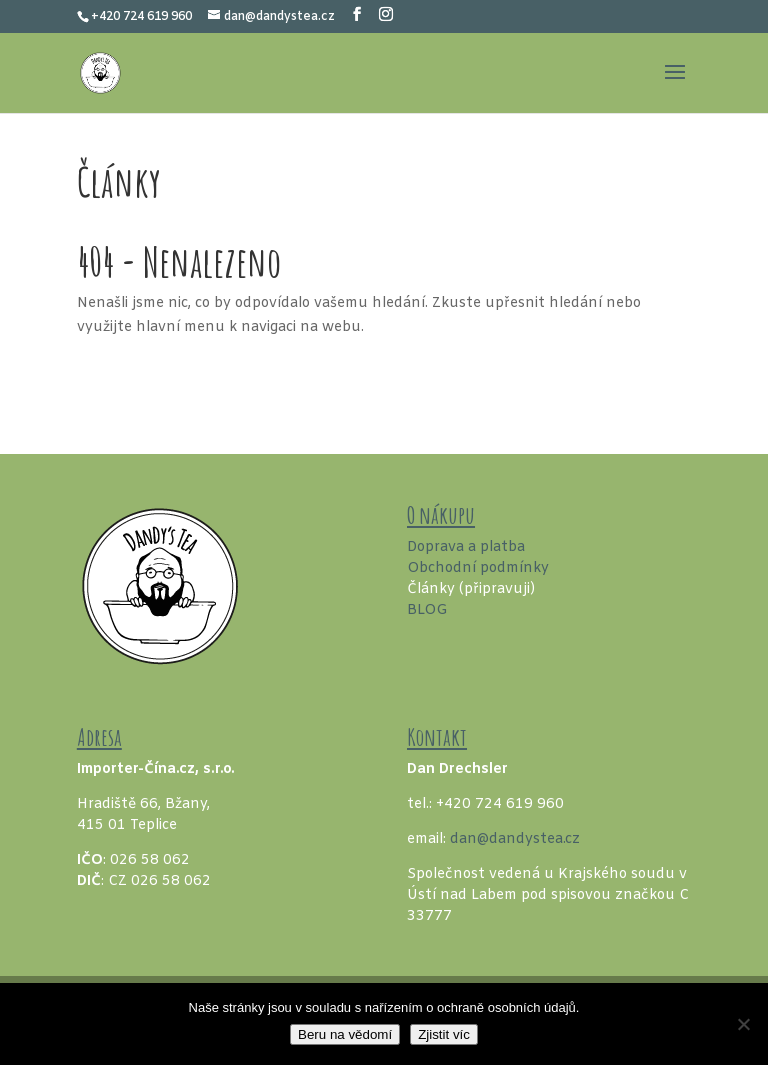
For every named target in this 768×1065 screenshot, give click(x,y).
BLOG (427, 610)
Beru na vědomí (345, 1034)
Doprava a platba (466, 547)
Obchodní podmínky (478, 568)
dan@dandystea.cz (515, 839)
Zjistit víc (444, 1034)
